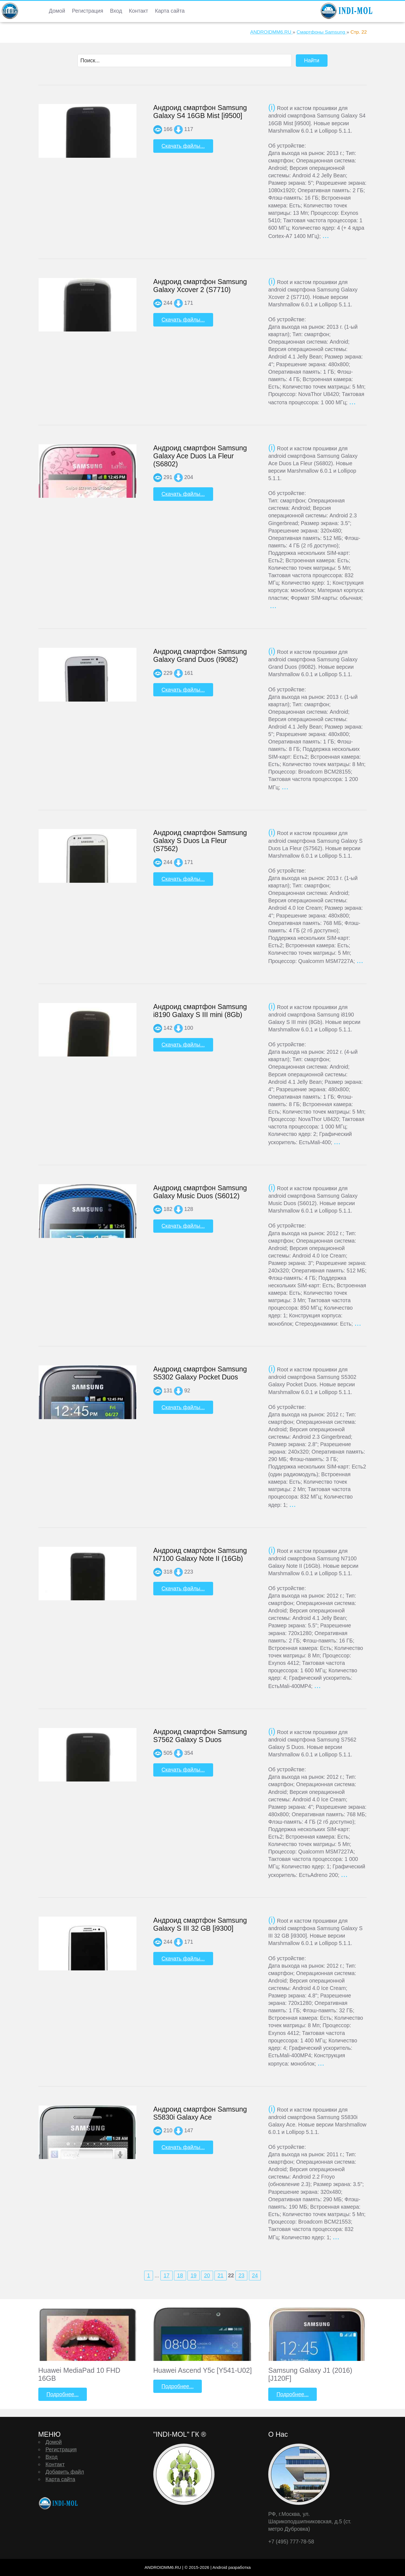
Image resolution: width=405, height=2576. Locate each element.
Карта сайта (170, 11)
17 (166, 2275)
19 (194, 2275)
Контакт (138, 11)
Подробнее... (63, 2394)
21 (221, 2275)
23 (241, 2275)
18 (180, 2275)
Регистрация (87, 11)
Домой (57, 11)
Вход (116, 11)
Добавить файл (64, 2472)
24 (255, 2275)
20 (207, 2275)
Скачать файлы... (183, 146)
